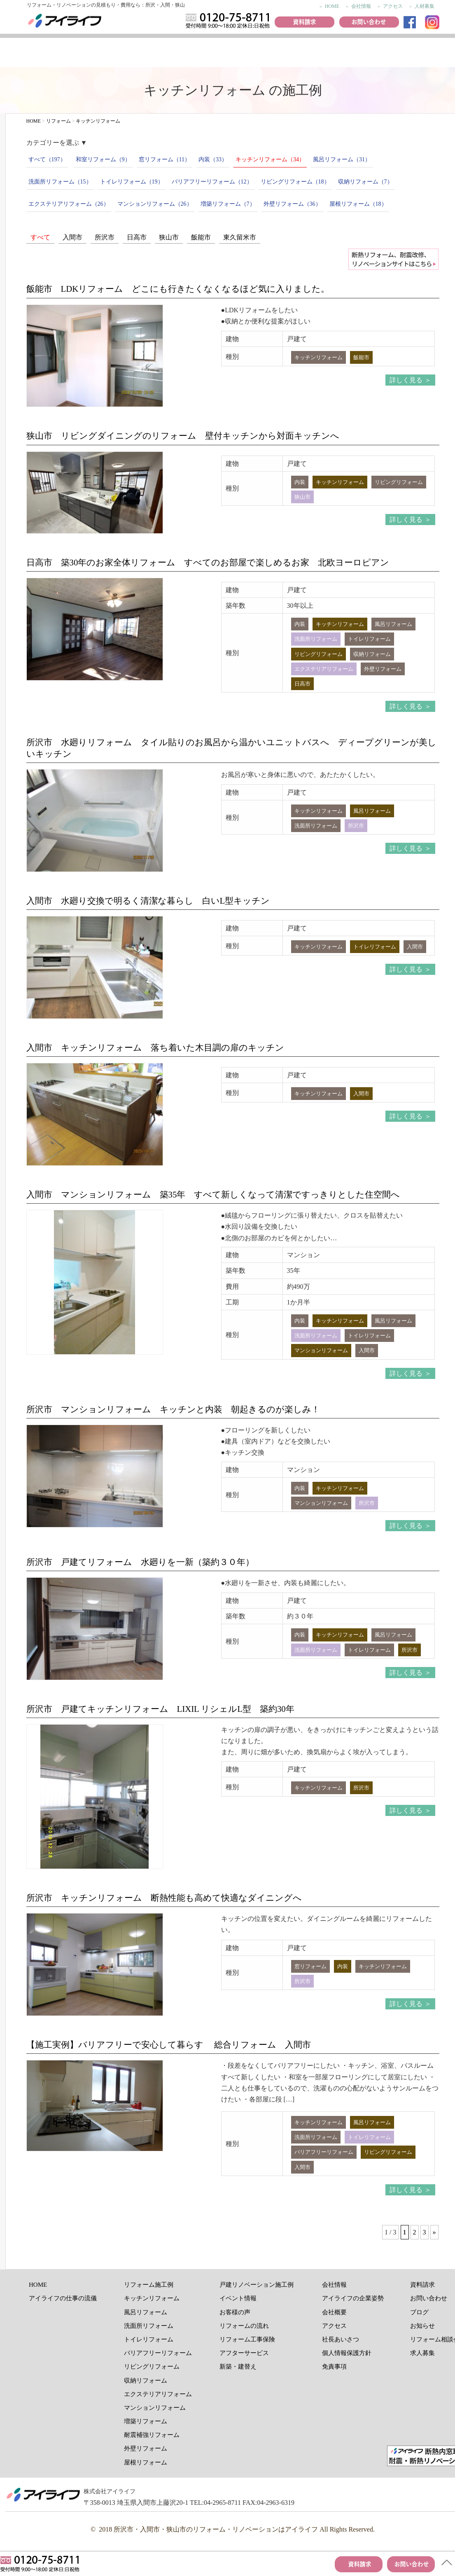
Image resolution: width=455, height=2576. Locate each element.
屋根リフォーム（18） (358, 204)
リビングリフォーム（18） (295, 182)
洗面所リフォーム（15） (60, 182)
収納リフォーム (145, 2380)
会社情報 (361, 6)
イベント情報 (248, 53)
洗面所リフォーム (148, 2326)
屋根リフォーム (145, 2462)
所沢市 (104, 237)
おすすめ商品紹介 (297, 53)
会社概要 (334, 2312)
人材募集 (424, 6)
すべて (40, 237)
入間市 (72, 237)
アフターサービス (244, 2353)
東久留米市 (239, 237)
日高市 (137, 237)
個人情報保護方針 (346, 2353)
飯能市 (201, 237)
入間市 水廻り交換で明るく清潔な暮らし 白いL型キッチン (148, 900)
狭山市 (169, 237)
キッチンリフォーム (152, 2298)
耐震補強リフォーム (152, 2435)
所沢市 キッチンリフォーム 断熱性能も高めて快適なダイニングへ (164, 1897)
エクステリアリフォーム (158, 2394)
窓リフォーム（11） (164, 159)
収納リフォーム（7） (365, 182)
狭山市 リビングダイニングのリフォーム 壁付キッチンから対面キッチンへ (182, 435)
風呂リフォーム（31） (342, 159)
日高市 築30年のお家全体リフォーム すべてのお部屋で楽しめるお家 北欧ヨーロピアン (208, 562)
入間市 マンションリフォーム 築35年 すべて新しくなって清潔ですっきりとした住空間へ (213, 1194)
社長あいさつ (340, 2339)
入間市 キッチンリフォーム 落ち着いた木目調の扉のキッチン (155, 1047)
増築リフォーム (145, 2421)
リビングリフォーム (152, 2366)
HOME (332, 6)
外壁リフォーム (145, 2448)
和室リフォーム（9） (103, 159)
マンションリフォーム (155, 2407)
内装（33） (212, 159)
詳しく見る (406, 380)
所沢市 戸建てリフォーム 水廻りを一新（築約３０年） (140, 1562)
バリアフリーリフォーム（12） (212, 182)
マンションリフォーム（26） (154, 204)
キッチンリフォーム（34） (270, 159)
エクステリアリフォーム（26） (68, 204)
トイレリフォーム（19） (131, 182)
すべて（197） (47, 159)
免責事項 (334, 2366)
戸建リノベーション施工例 (256, 2284)
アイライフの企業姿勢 (353, 2298)
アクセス (393, 6)
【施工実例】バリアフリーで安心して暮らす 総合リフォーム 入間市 (168, 2044)
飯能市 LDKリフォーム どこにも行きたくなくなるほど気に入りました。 (178, 288)
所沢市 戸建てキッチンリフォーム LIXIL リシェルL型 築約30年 (160, 1708)
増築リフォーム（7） (228, 204)
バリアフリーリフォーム (158, 2353)
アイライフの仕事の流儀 (33, 53)
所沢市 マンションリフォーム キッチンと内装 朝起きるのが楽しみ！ (173, 1409)
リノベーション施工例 (92, 53)
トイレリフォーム (148, 2339)
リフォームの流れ (343, 53)
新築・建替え (238, 2366)
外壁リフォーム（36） (292, 204)
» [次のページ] (434, 2232)
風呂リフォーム (145, 2312)
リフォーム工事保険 (393, 53)
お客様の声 (197, 53)
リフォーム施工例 (148, 53)
